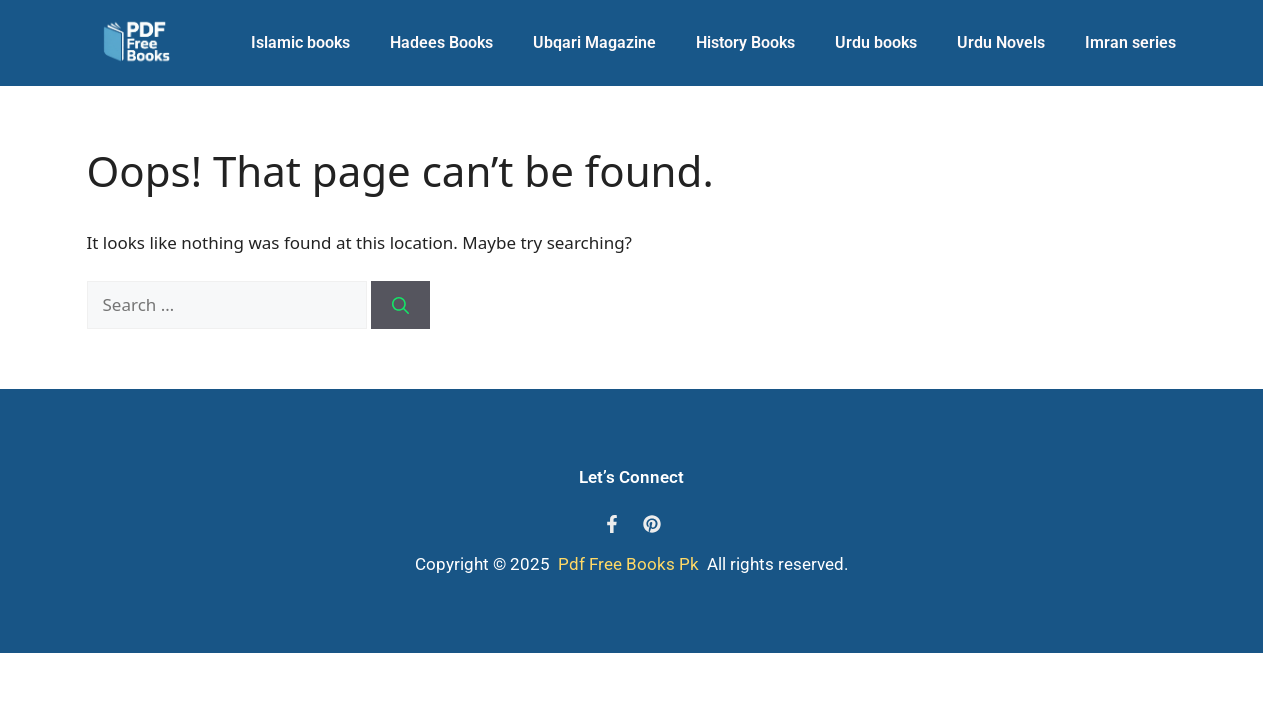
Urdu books (876, 42)
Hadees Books (441, 42)
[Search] (400, 305)
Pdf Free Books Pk (626, 564)
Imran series (1130, 42)
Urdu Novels (1001, 42)
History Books (745, 42)
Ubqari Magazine (594, 42)
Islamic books (300, 42)
